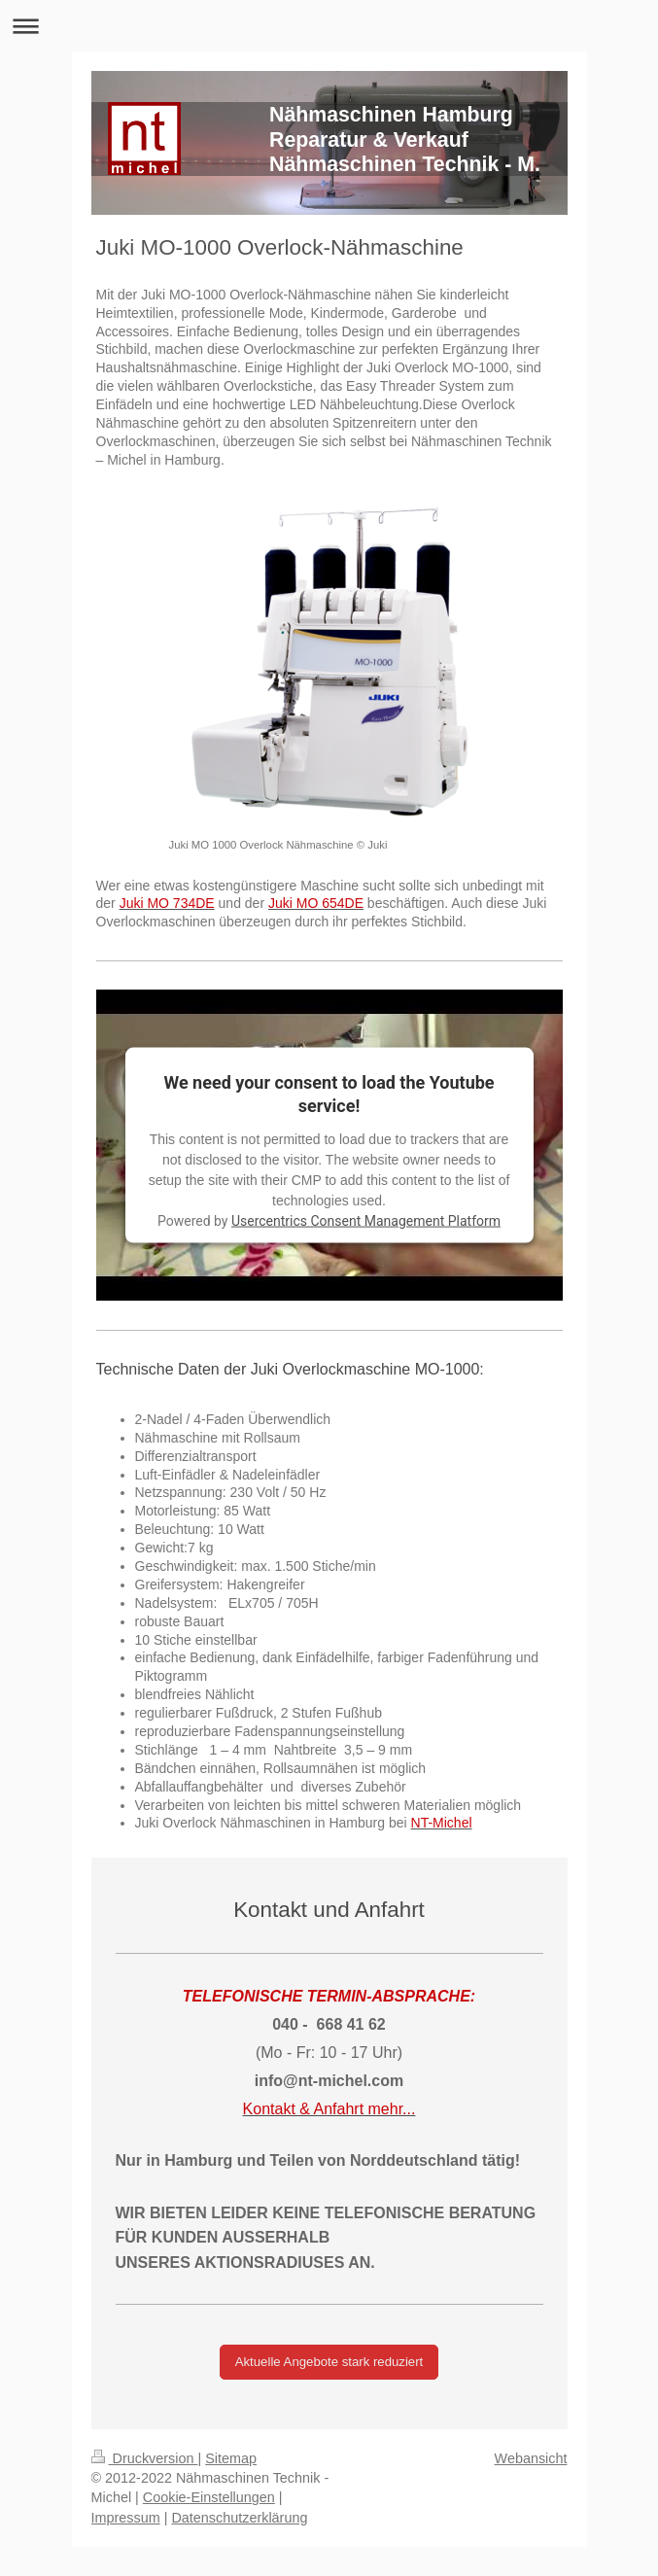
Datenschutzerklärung (239, 2517)
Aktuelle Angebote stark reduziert (329, 2361)
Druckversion (144, 2458)
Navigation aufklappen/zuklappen (329, 26)
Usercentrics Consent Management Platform (366, 1221)
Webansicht (531, 2458)
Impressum (125, 2517)
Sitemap (231, 2458)
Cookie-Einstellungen (209, 2497)
